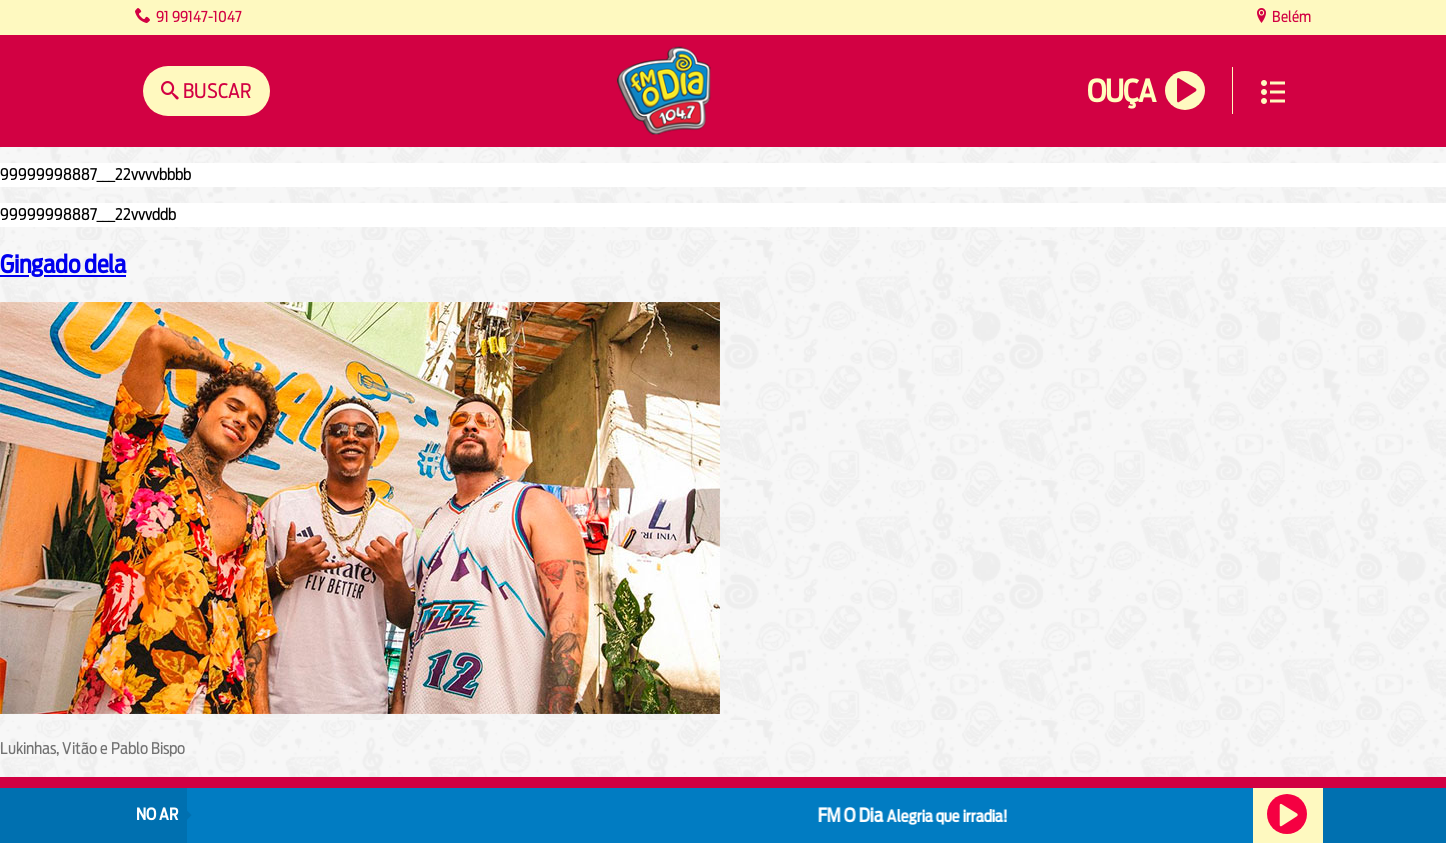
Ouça (1121, 91)
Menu (1273, 92)
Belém (1290, 16)
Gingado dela (63, 264)
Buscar (215, 90)
